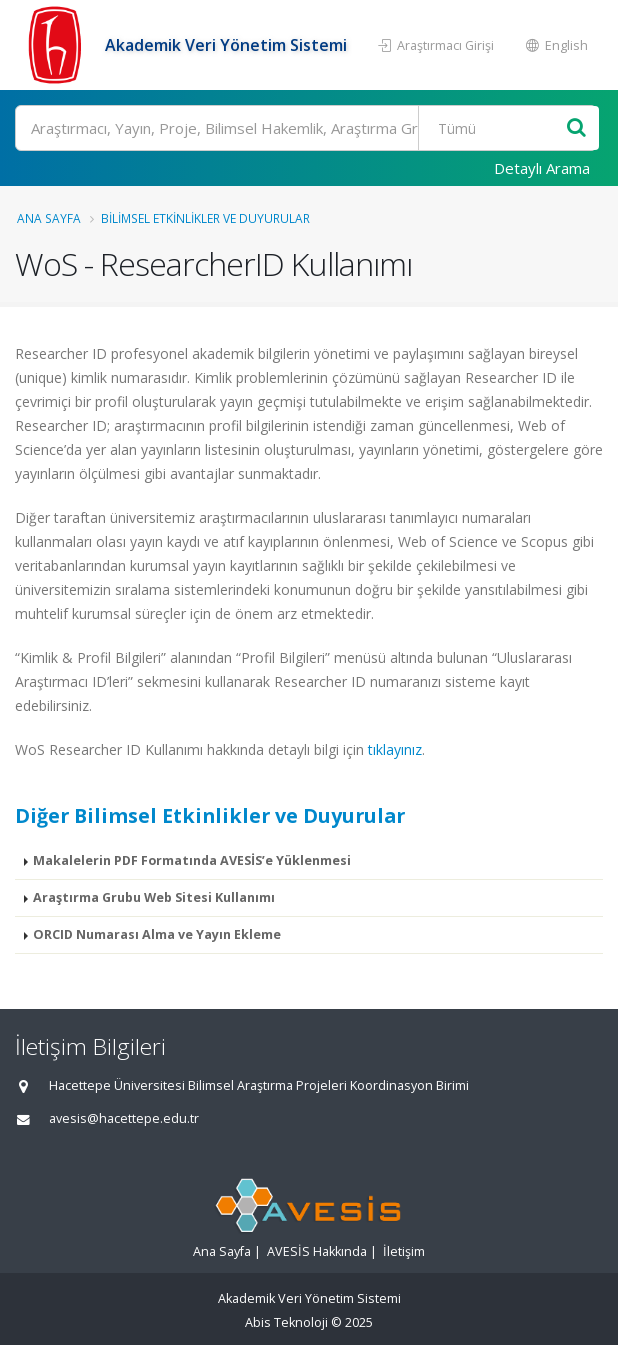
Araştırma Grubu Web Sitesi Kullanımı (154, 897)
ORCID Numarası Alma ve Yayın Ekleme (157, 934)
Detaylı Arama (542, 168)
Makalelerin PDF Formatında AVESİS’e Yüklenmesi (192, 860)
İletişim (404, 1251)
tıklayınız (395, 749)
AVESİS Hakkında (317, 1251)
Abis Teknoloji (286, 1322)
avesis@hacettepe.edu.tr (124, 1118)
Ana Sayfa (49, 218)
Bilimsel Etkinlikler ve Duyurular (205, 218)
